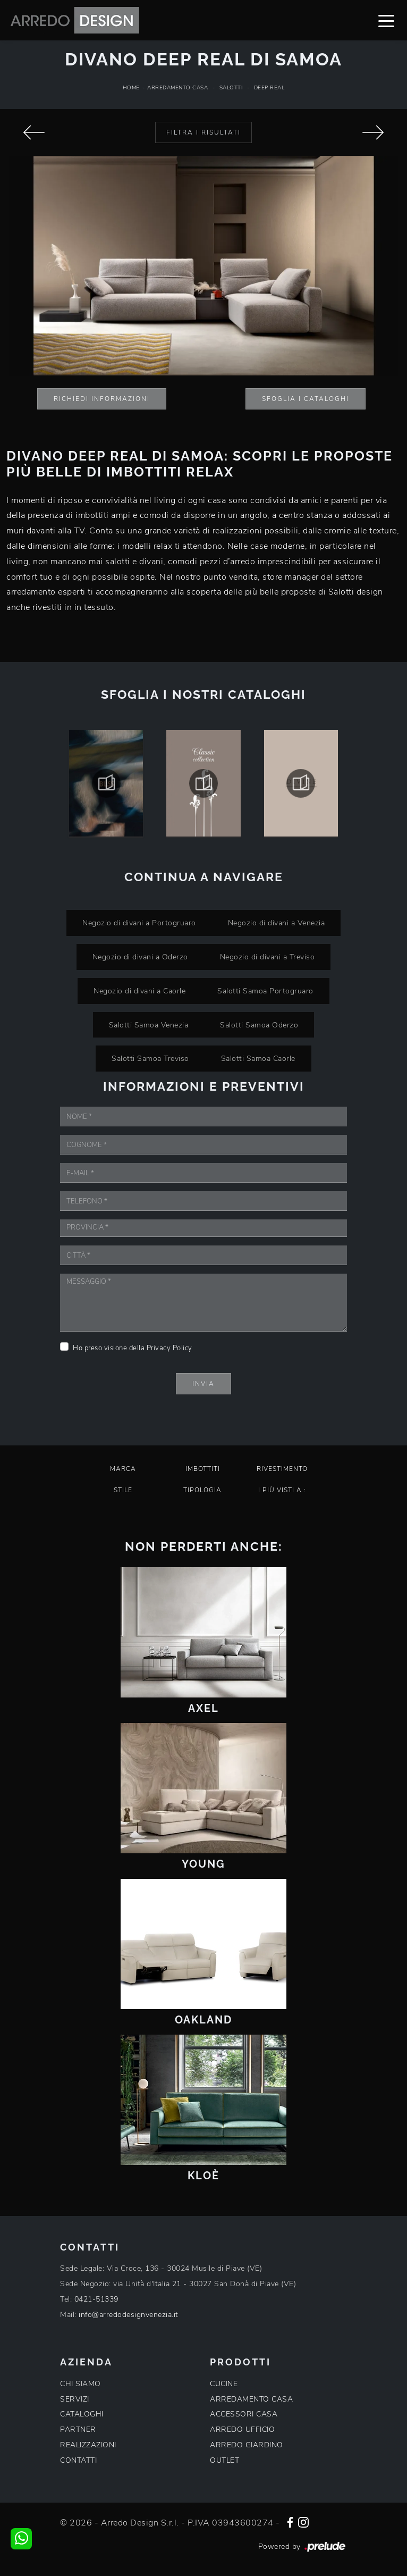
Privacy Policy (169, 1348)
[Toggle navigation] (386, 20)
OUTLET (224, 2460)
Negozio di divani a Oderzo (140, 956)
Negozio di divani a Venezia (276, 922)
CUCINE (224, 2384)
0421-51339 (96, 2299)
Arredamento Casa (177, 87)
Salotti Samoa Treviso (150, 1058)
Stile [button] (123, 1490)
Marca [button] (123, 1469)
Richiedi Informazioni (102, 399)
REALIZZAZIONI (88, 2445)
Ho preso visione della (132, 1348)
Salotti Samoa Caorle (258, 1058)
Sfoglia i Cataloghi (305, 399)
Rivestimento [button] (282, 1469)
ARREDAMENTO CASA (251, 2399)
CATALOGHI (82, 2414)
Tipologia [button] (202, 1490)
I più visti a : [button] (282, 1490)
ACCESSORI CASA (243, 2414)
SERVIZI (74, 2399)
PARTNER (78, 2429)
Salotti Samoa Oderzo (259, 1024)
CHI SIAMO (80, 2384)
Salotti (231, 87)
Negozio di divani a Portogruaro (139, 922)
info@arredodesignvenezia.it (129, 2315)
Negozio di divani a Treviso (267, 956)
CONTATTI (78, 2460)
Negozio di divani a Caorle (139, 990)
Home (131, 87)
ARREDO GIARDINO (246, 2445)
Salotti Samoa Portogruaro (265, 990)
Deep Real (269, 87)
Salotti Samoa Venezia (149, 1024)
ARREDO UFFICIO (242, 2429)
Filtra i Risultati (203, 132)
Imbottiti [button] (202, 1469)
